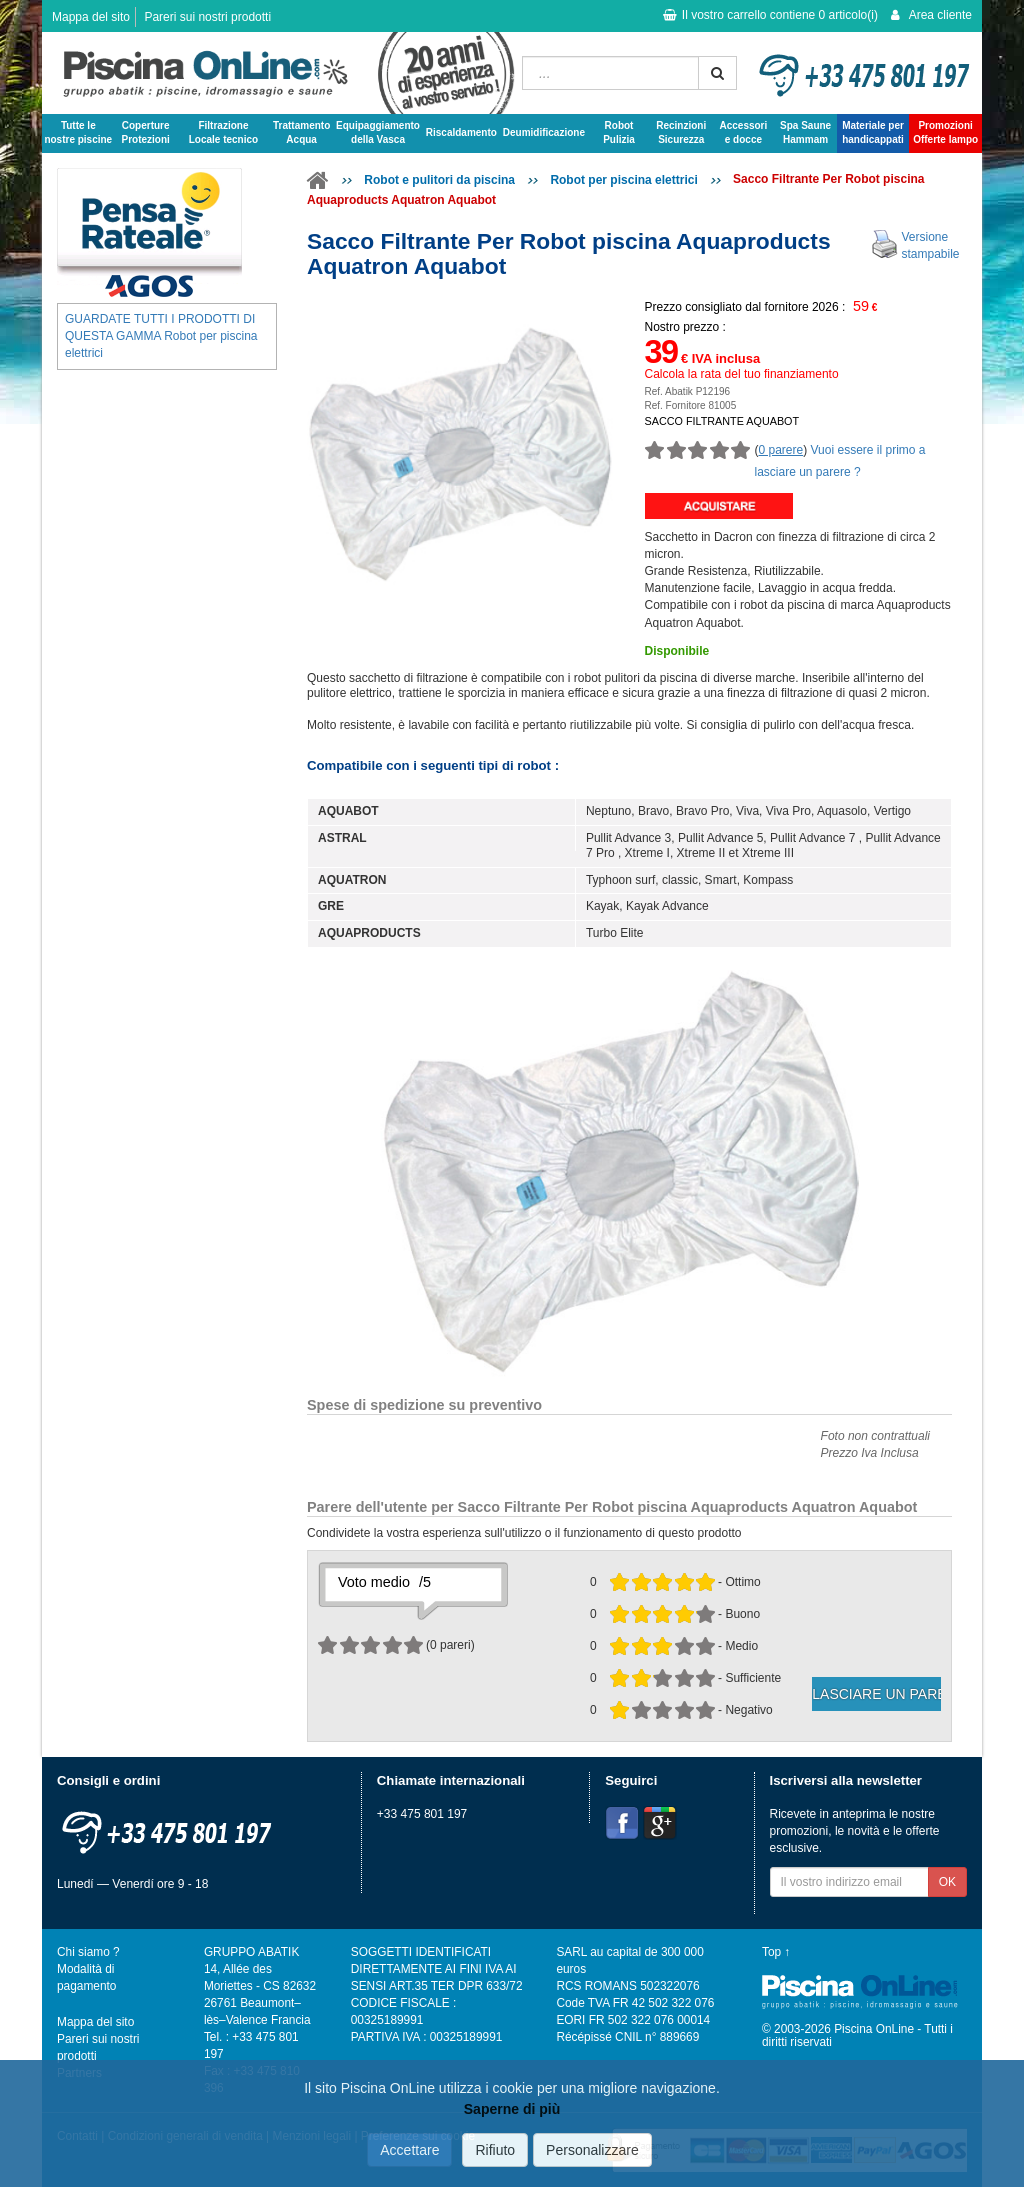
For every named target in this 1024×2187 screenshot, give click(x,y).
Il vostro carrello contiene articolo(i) (770, 15)
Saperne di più (512, 2109)
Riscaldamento (461, 132)
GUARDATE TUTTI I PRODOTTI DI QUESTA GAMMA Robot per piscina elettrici (161, 336)
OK (947, 1882)
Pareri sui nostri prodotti (207, 17)
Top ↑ (776, 1952)
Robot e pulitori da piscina (439, 180)
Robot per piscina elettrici (623, 180)
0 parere (781, 450)
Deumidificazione (544, 132)
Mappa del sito (91, 17)
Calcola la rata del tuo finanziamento (742, 374)
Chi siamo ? (88, 1952)
